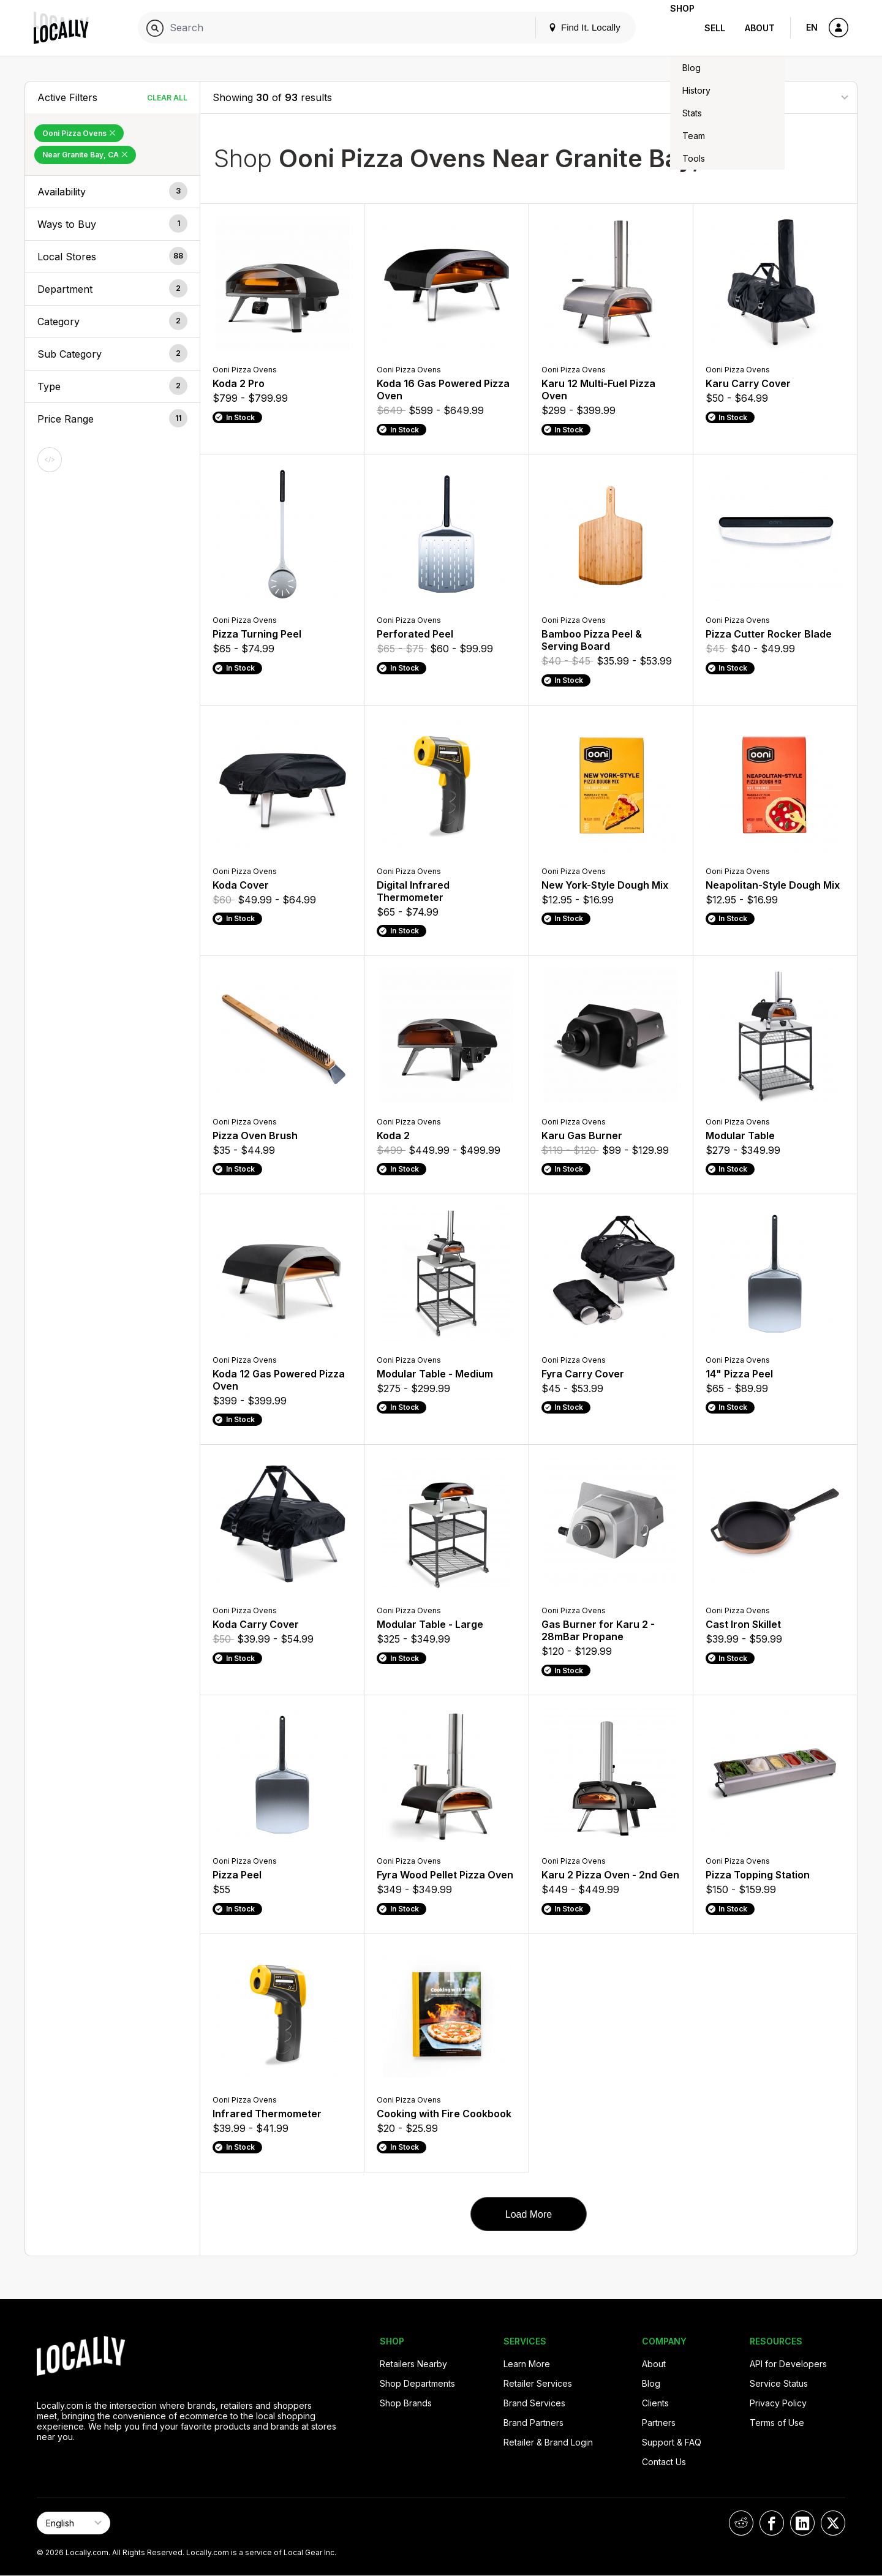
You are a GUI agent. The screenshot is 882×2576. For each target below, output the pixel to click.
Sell (714, 28)
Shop (672, 28)
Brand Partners (533, 2422)
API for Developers (788, 2364)
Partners (659, 2422)
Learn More (526, 2364)
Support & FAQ (671, 2442)
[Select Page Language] (73, 2523)
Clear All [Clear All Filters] (167, 97)
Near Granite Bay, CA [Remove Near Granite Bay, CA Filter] (85, 154)
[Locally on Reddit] (741, 2523)
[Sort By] (783, 97)
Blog (651, 2383)
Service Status (779, 2383)
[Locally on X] (833, 2523)
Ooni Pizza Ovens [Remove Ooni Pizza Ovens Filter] (79, 133)
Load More (528, 2214)
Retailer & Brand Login (548, 2442)
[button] (112, 192)
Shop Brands (406, 2403)
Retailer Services (537, 2383)
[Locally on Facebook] (772, 2523)
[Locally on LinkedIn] (802, 2523)
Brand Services (534, 2403)
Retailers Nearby (413, 2364)
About (760, 28)
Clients (655, 2403)
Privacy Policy (778, 2403)
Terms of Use (777, 2422)
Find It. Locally (565, 27)
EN (812, 27)
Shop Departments (417, 2383)
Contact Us (664, 2462)
